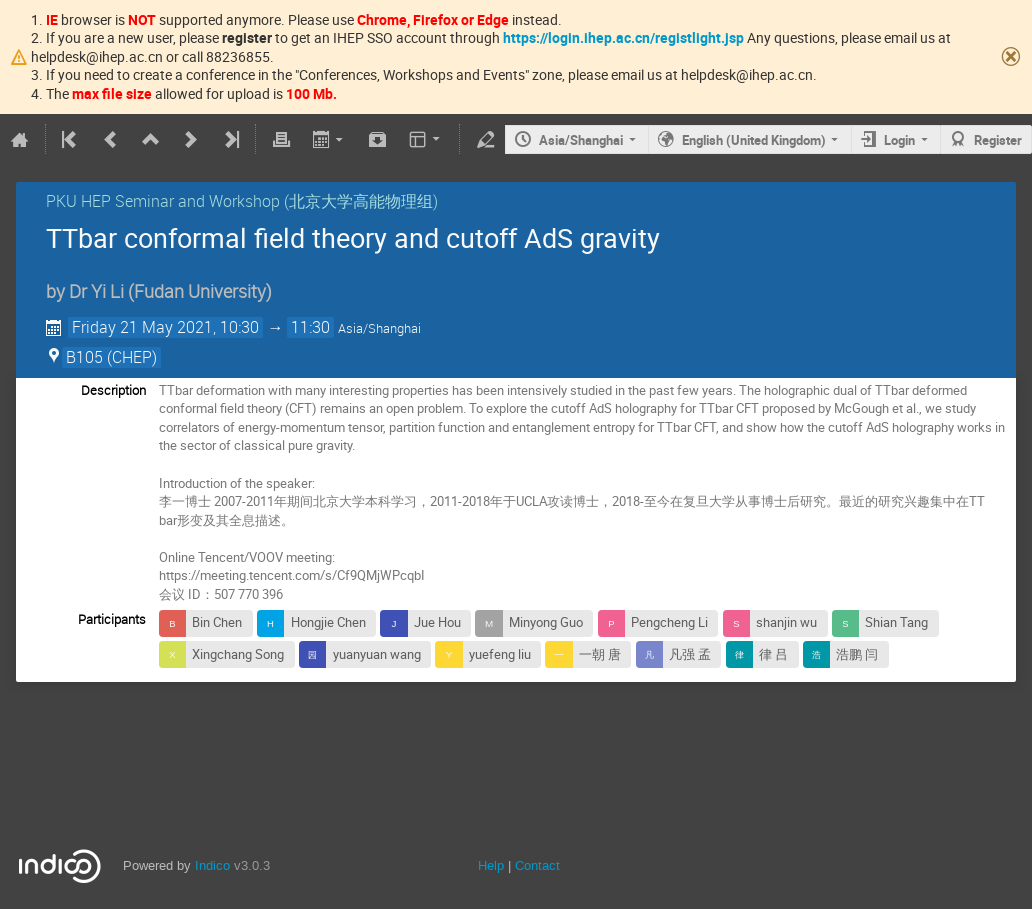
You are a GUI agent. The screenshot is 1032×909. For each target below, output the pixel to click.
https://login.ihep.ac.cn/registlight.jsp (623, 37)
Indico (212, 865)
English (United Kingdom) (754, 140)
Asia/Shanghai (581, 140)
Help (491, 865)
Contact (537, 865)
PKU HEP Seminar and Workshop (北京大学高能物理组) (242, 201)
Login (899, 140)
